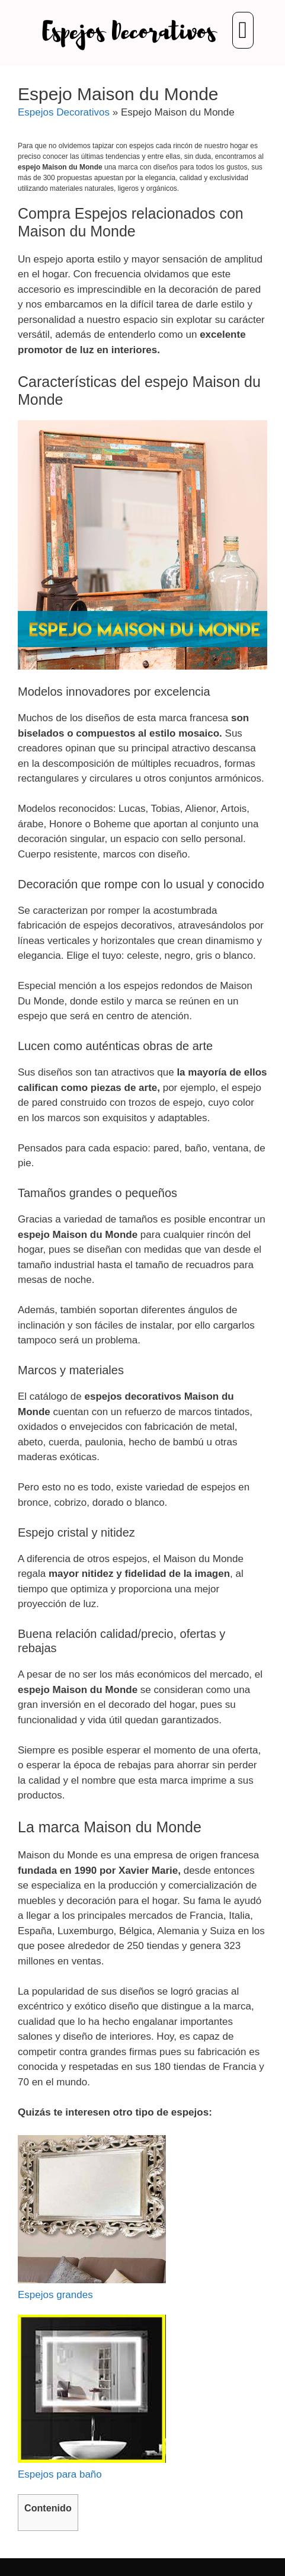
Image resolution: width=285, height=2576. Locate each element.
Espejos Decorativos (64, 112)
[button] (243, 30)
